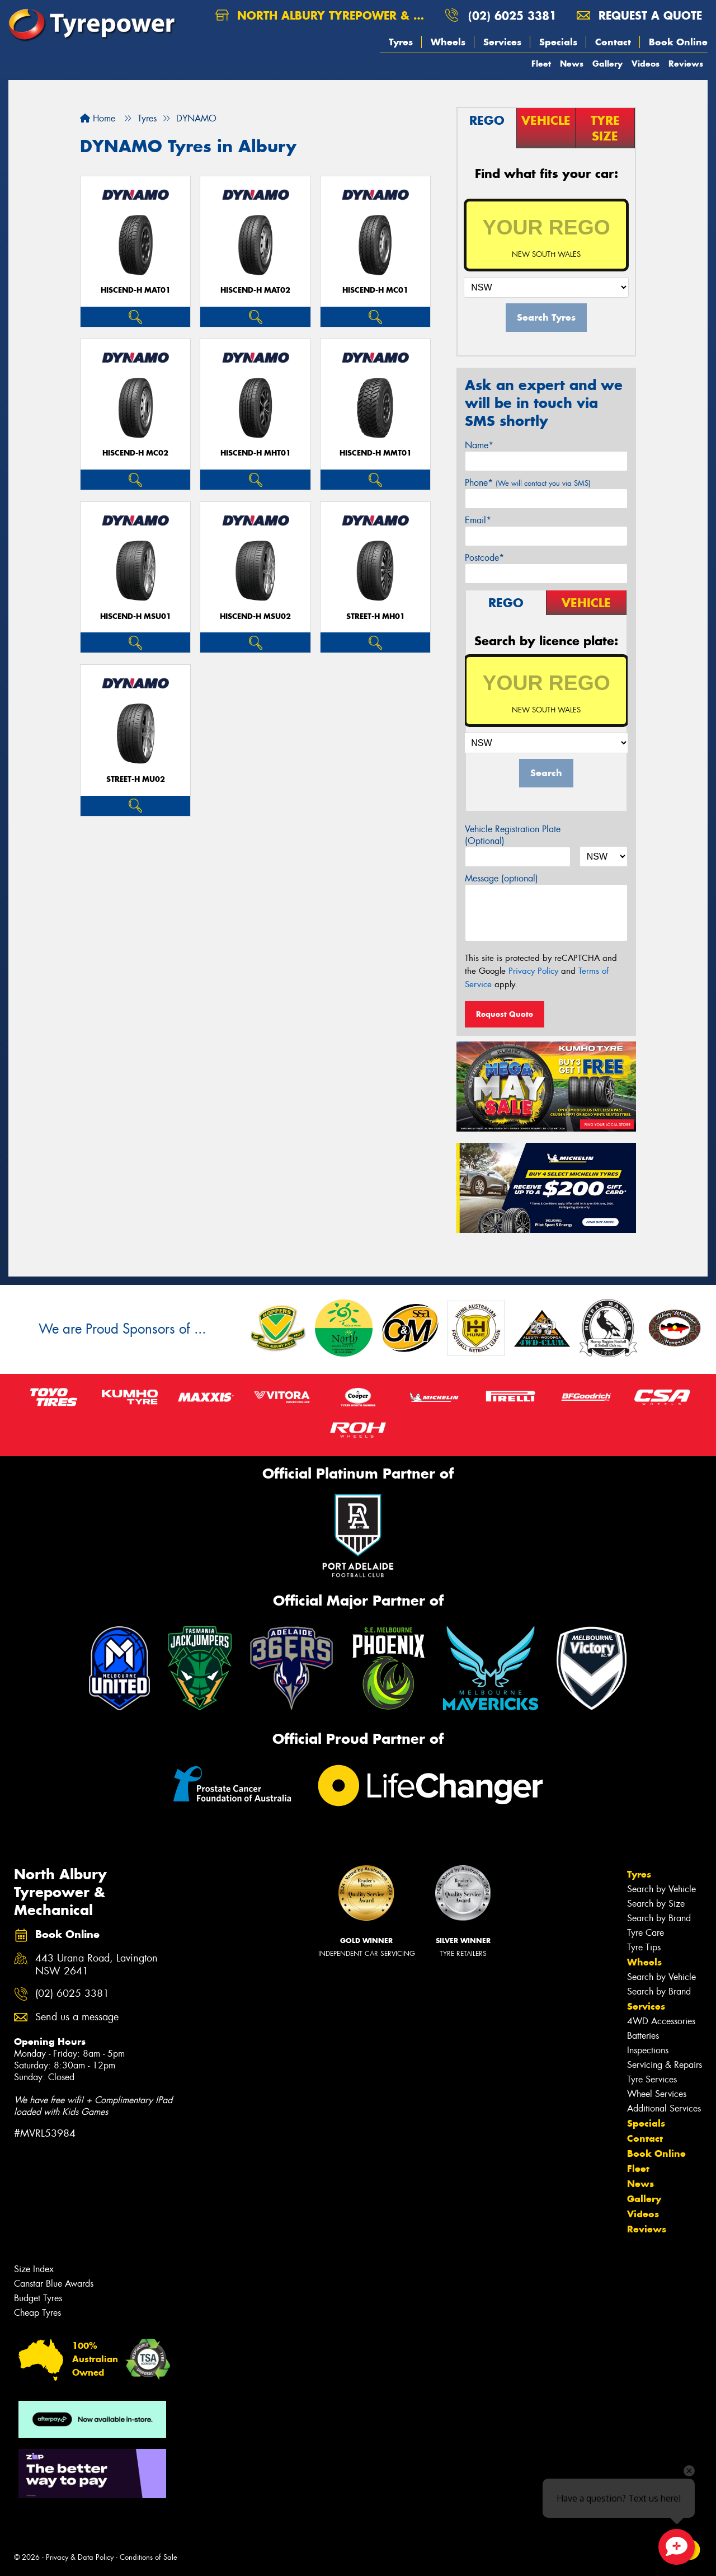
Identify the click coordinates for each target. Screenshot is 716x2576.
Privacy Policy (533, 971)
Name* (479, 445)
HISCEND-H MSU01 (135, 616)
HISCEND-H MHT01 (255, 453)
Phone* (528, 483)
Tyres (401, 42)
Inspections (647, 2050)
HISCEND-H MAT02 (255, 290)
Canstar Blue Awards (53, 2283)
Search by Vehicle (661, 1889)
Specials (558, 42)
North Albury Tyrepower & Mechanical (325, 15)
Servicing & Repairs (664, 2065)
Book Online (678, 42)
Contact (613, 42)
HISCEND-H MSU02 (255, 616)
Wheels (448, 42)
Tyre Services (652, 2079)
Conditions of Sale (148, 2557)
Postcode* (484, 558)
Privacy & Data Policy (80, 2557)
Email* (478, 520)
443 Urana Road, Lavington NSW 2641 (96, 1965)
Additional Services (664, 2108)
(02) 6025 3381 (512, 15)
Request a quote (639, 15)
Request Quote (504, 1014)
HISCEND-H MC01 (375, 290)
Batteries (643, 2036)
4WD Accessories (661, 2021)
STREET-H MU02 (135, 779)
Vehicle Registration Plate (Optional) (512, 835)
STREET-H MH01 (375, 616)
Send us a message (77, 2017)
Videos (646, 63)
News (571, 63)
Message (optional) (501, 878)
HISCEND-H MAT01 (136, 290)
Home (97, 118)
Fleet (541, 63)
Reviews (685, 63)
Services (502, 42)
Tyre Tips (644, 1947)
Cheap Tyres (37, 2313)
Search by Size (656, 1903)
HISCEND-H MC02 (135, 453)
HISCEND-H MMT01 (376, 453)
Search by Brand (659, 1918)
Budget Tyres (38, 2298)
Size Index (34, 2269)
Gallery (607, 63)
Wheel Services (656, 2094)
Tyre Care (645, 1933)
